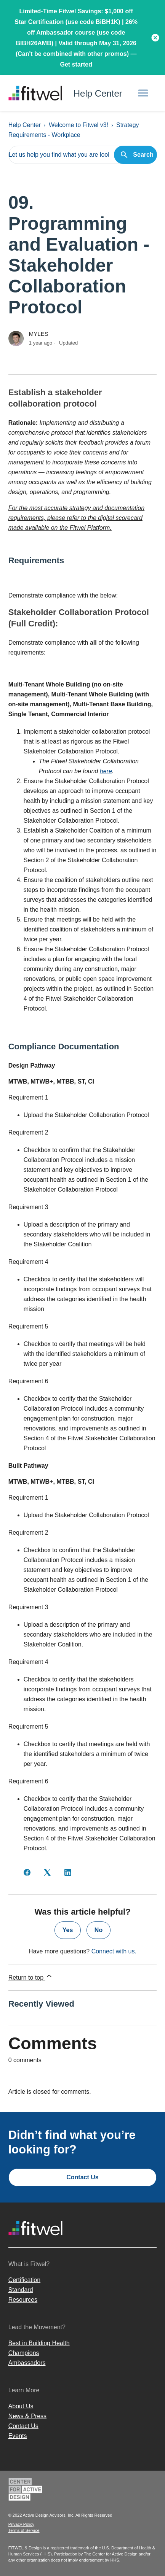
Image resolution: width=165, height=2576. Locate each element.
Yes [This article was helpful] (67, 1930)
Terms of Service (24, 2530)
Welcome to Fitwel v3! (78, 125)
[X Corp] (47, 1872)
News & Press (27, 2416)
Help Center (24, 125)
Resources (22, 2299)
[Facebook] (27, 1872)
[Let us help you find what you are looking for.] (82, 155)
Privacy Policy (21, 2524)
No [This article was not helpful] (99, 1930)
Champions (23, 2353)
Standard (20, 2290)
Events (17, 2436)
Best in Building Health (39, 2343)
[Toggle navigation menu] (143, 93)
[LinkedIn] (67, 1872)
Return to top (30, 1976)
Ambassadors (27, 2363)
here (106, 771)
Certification (24, 2280)
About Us (21, 2406)
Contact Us (82, 2177)
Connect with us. (113, 1951)
